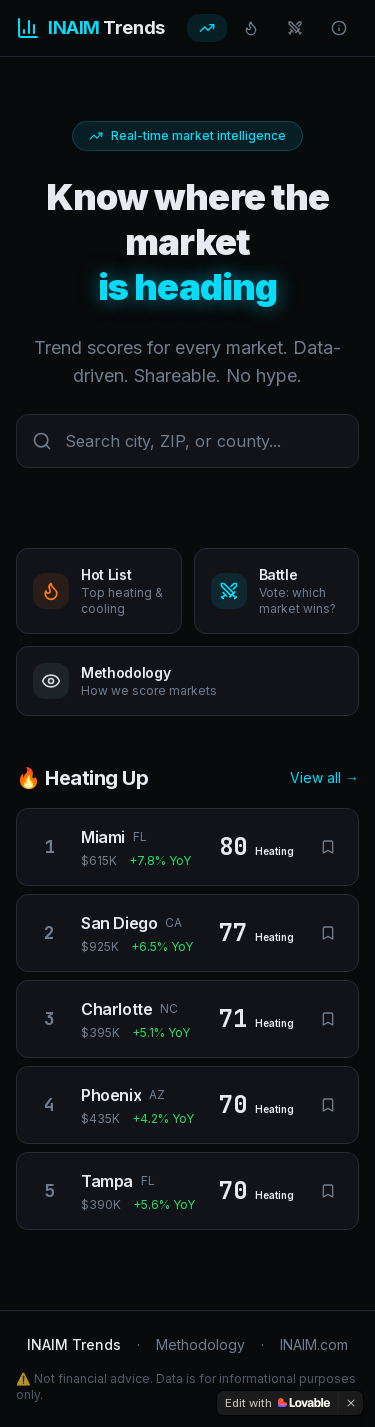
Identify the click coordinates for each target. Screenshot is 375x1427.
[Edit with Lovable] (277, 1403)
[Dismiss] (351, 1403)
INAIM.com (314, 1344)
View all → (324, 777)
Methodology (200, 1344)
